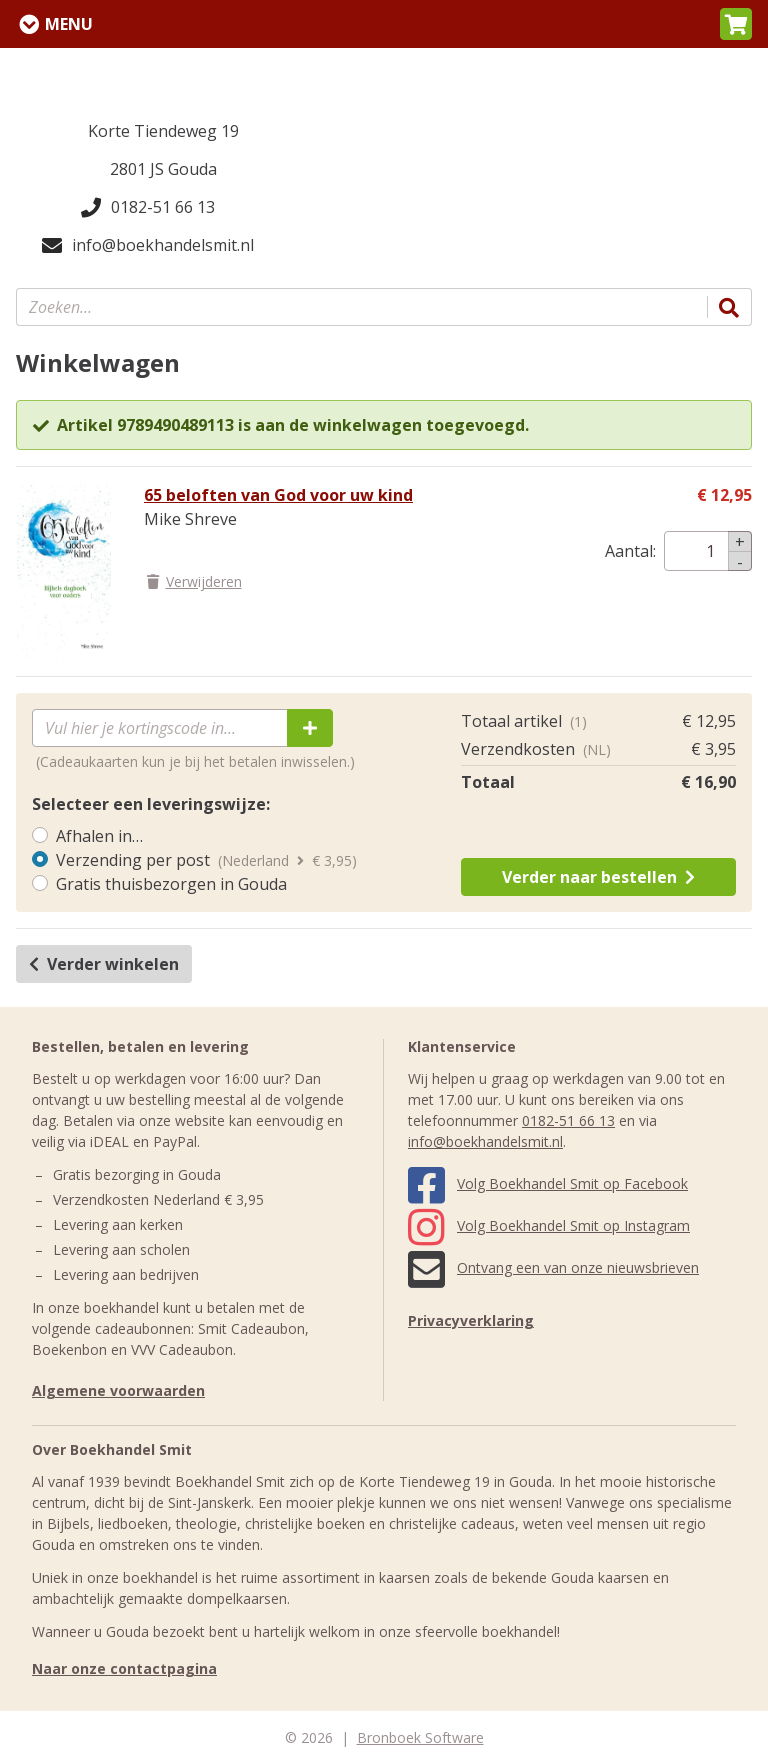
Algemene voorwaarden (118, 1390)
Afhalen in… (99, 836)
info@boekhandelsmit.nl (148, 245)
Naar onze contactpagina (124, 1668)
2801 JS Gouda (163, 169)
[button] (736, 24)
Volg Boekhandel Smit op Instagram (549, 1225)
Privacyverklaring (471, 1320)
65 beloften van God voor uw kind (278, 495)
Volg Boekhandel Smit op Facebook (548, 1183)
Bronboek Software (420, 1737)
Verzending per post (133, 860)
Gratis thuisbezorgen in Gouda (171, 884)
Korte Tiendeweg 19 (163, 131)
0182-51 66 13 (148, 207)
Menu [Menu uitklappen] (69, 24)
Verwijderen (193, 581)
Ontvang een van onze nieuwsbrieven (553, 1267)
